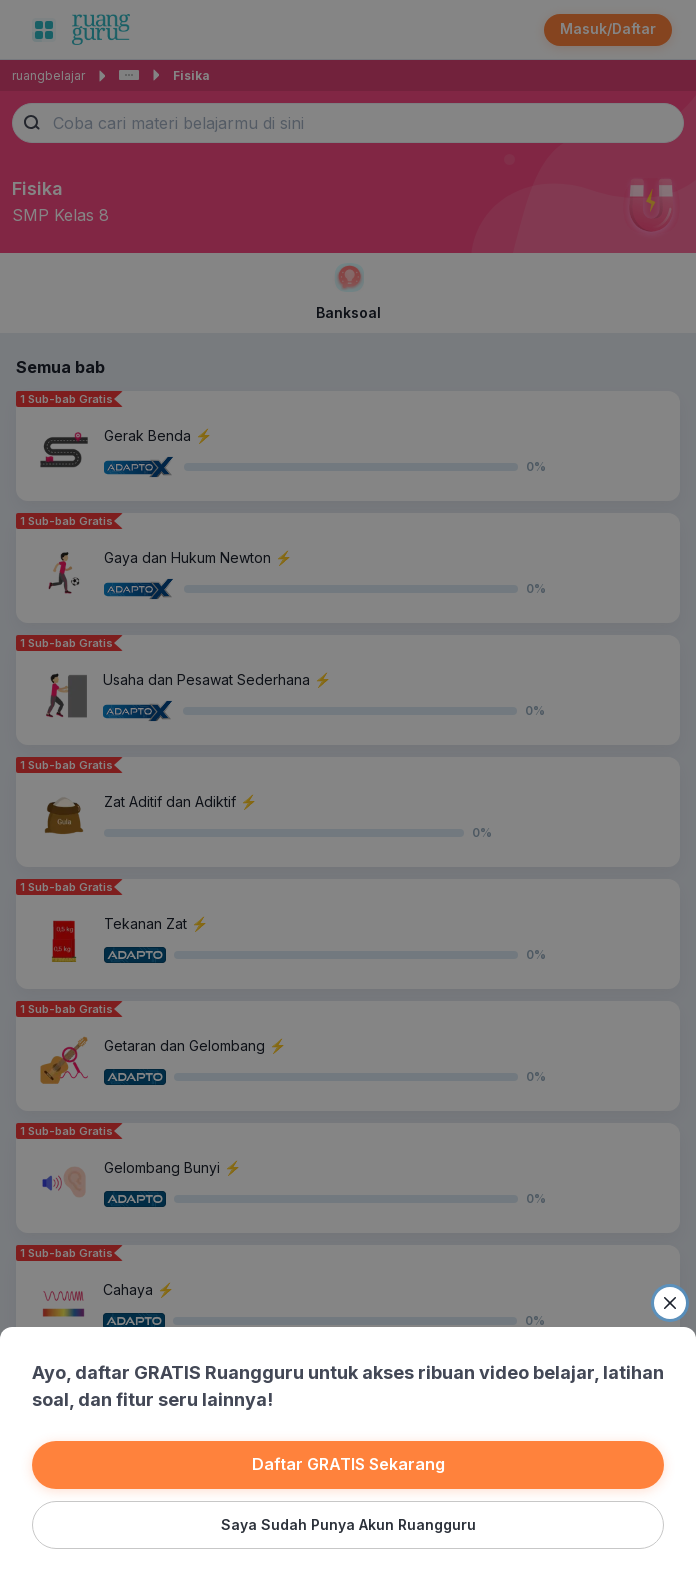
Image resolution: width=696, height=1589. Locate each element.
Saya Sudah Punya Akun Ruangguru (348, 1524)
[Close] (670, 1303)
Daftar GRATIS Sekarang (348, 1464)
